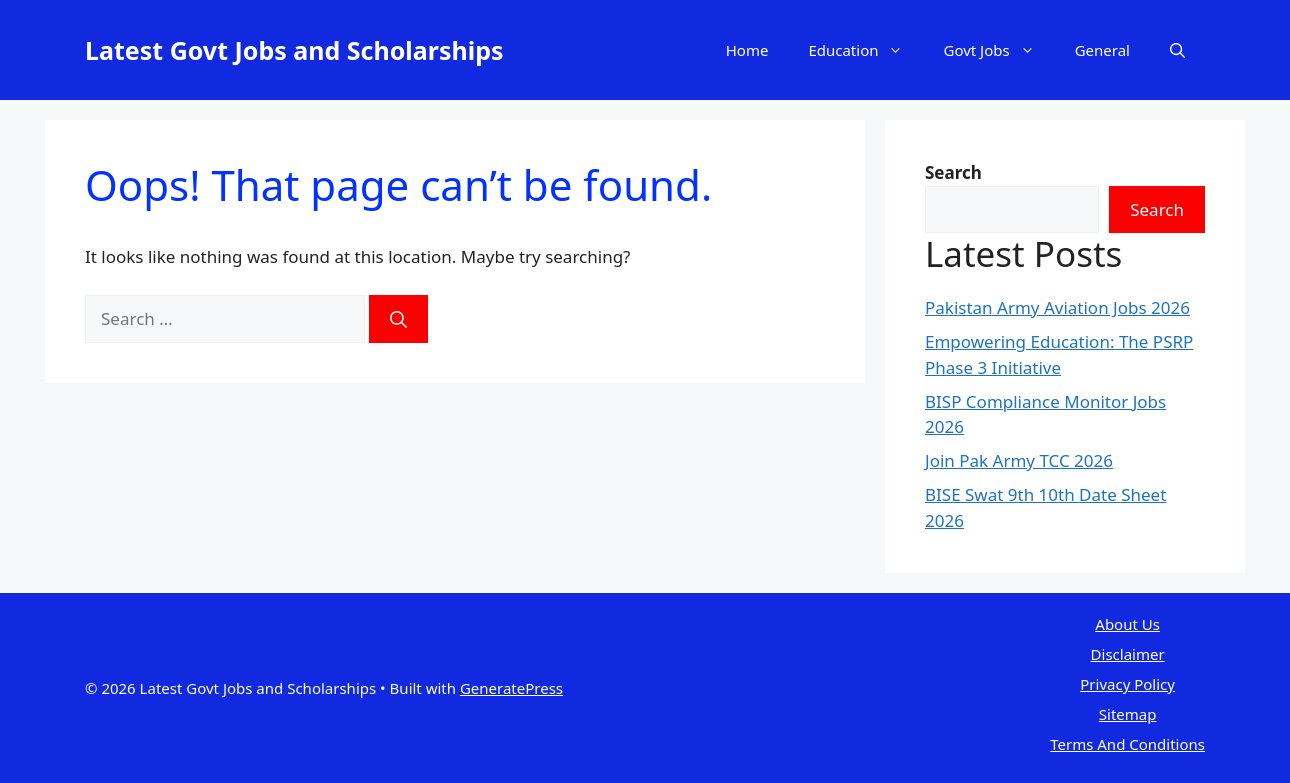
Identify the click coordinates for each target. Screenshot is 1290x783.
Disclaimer (1128, 654)
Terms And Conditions (1127, 744)
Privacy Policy (1127, 684)
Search (1157, 209)
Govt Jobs (998, 50)
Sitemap (1128, 714)
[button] (1177, 50)
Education (865, 50)
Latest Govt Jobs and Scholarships (294, 50)
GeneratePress (511, 688)
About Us (1127, 624)
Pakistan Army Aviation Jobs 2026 (1057, 307)
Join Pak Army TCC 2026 (1019, 460)
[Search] (398, 319)
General (1102, 50)
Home (747, 50)
